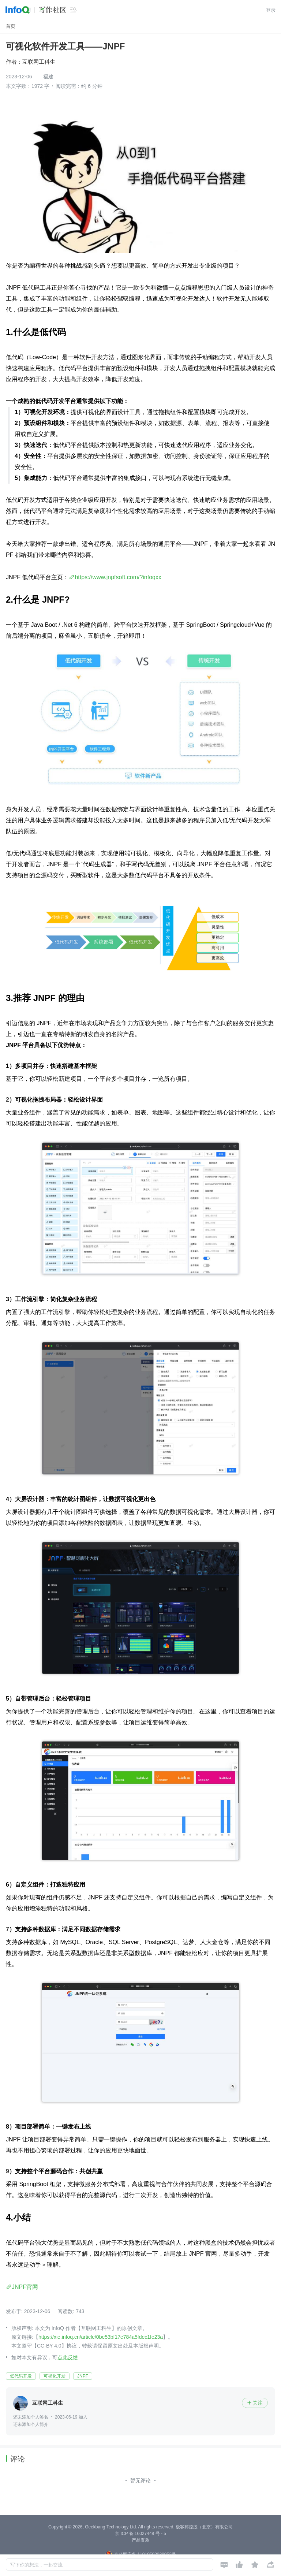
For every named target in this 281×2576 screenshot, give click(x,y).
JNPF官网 (25, 2287)
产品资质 (140, 2540)
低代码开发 (21, 2376)
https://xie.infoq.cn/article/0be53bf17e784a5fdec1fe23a (100, 2337)
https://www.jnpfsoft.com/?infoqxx (118, 577)
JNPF (82, 2376)
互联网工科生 (38, 62)
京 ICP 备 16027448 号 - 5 (140, 2533)
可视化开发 (54, 2376)
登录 (271, 10)
